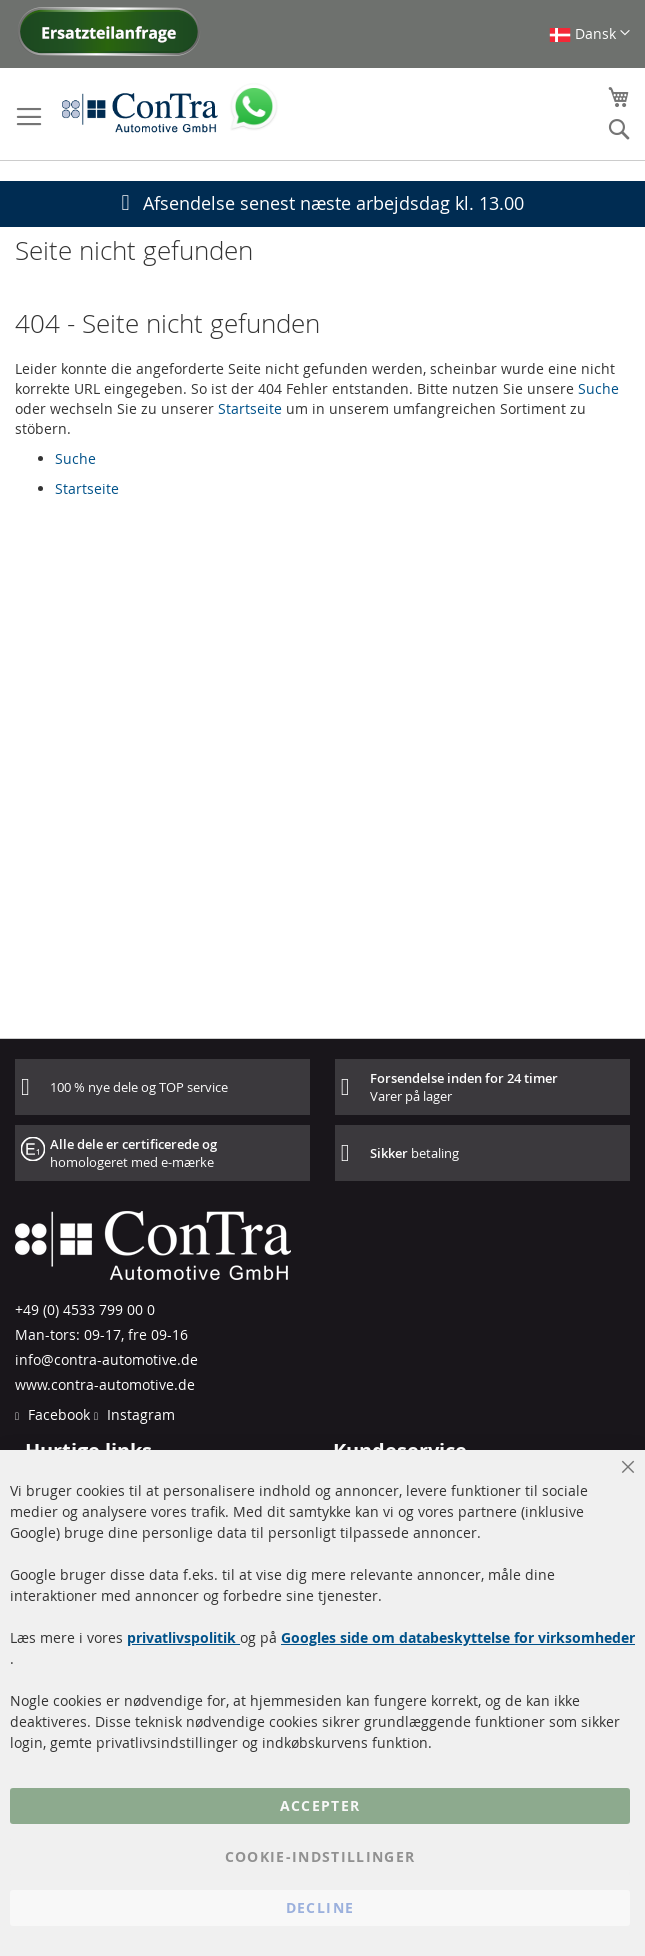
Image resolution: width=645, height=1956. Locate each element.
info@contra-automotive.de (106, 1359)
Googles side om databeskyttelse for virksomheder (458, 1637)
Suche (598, 388)
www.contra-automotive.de (105, 1384)
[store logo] (140, 112)
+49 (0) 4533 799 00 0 (85, 1309)
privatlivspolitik (183, 1637)
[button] (589, 33)
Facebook (57, 1414)
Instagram (139, 1414)
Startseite (250, 408)
